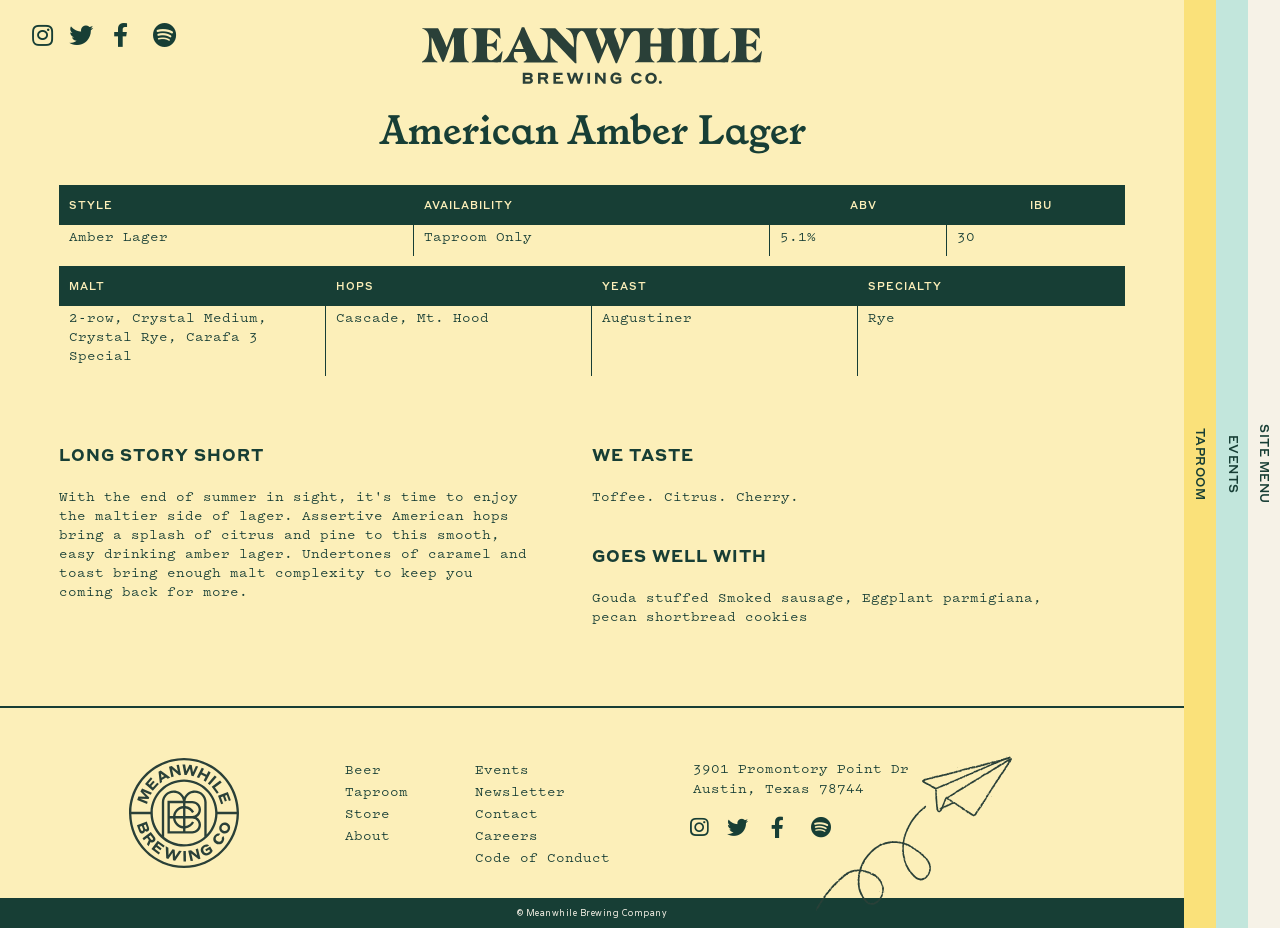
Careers (506, 835)
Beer (363, 769)
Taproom (376, 791)
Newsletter (520, 791)
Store (367, 813)
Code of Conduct (542, 857)
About (367, 835)
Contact (506, 813)
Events (502, 769)
